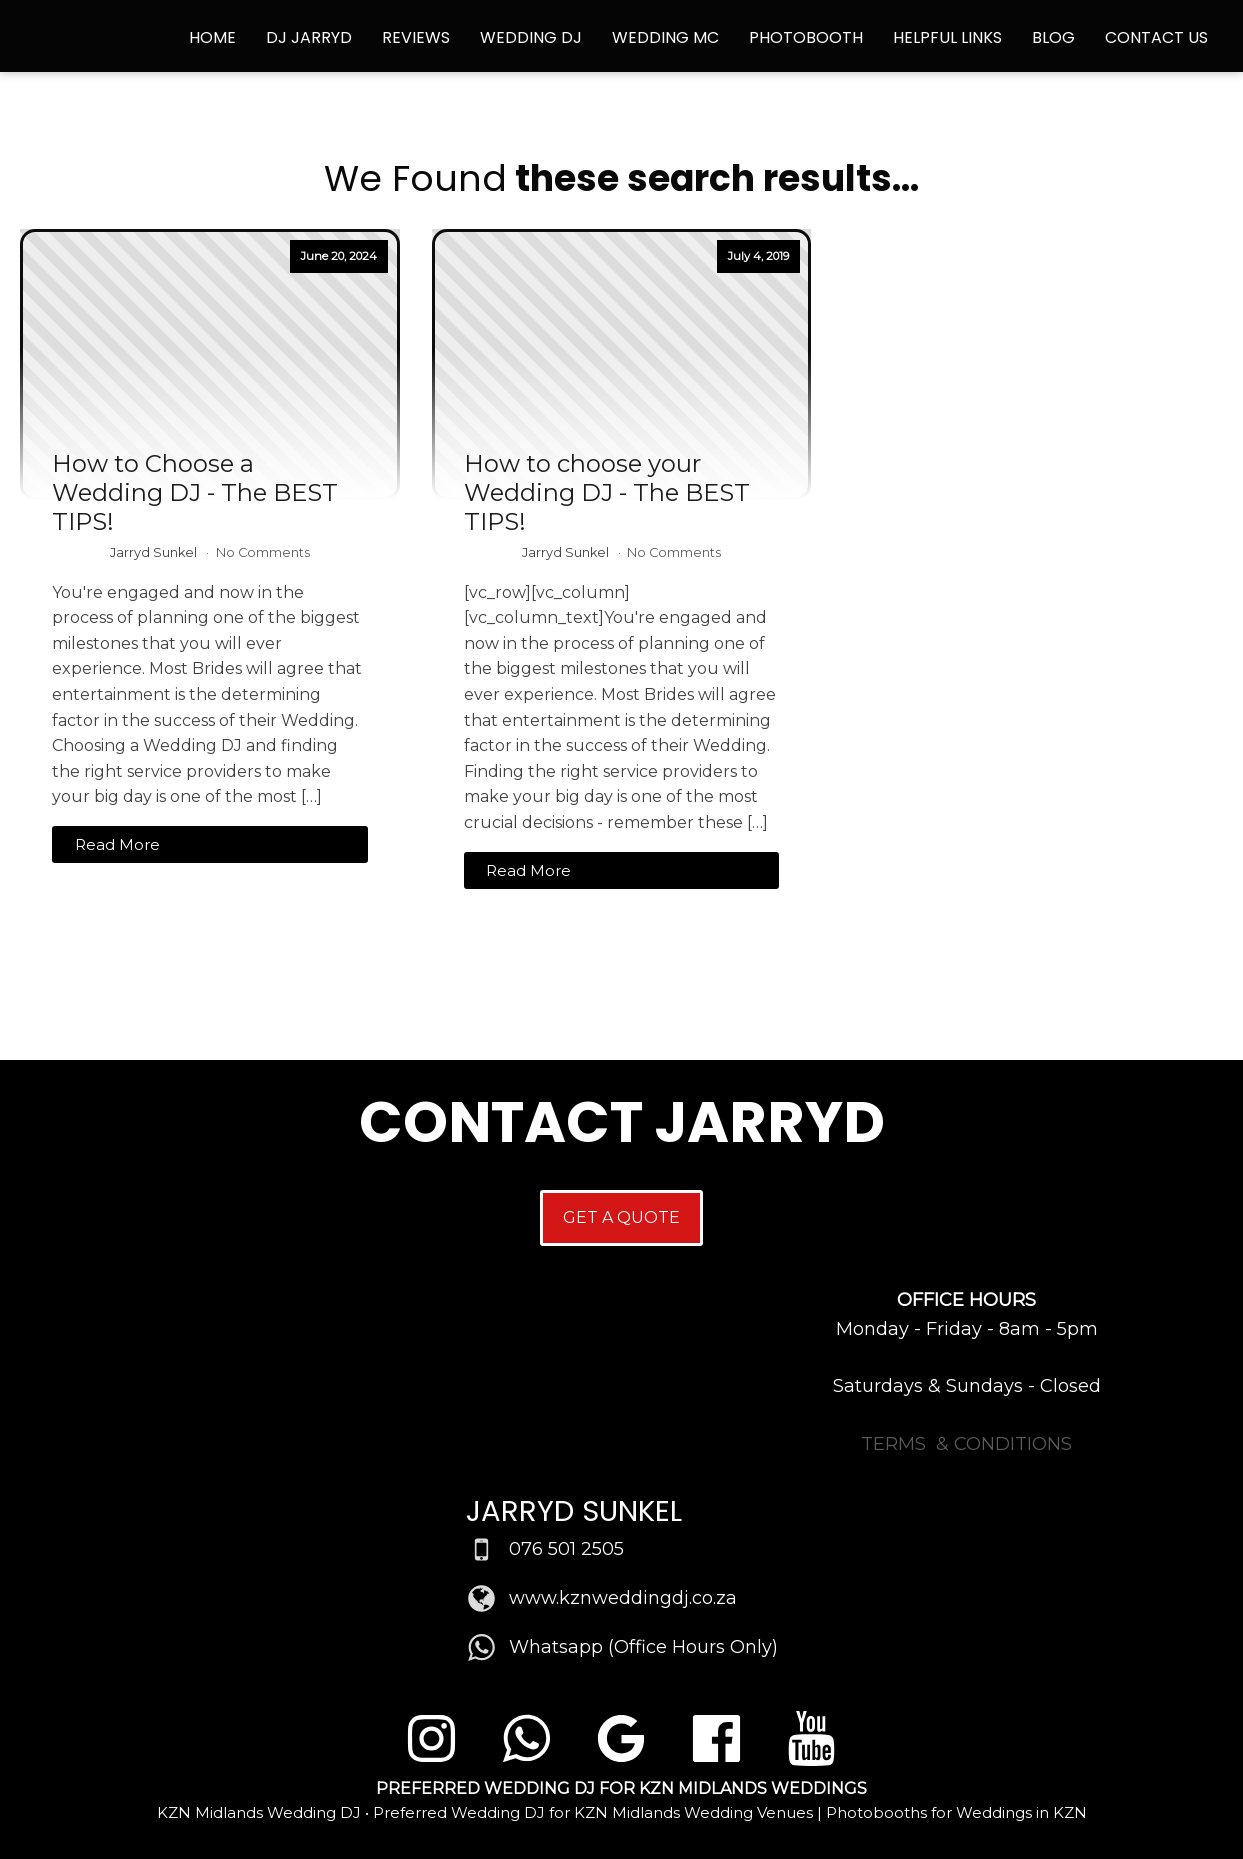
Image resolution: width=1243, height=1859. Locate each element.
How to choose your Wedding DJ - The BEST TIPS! (607, 493)
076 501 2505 (566, 1549)
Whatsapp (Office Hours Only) (643, 1647)
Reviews (416, 37)
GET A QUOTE (621, 1217)
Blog (1053, 37)
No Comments (263, 552)
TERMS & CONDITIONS (966, 1444)
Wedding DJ (531, 37)
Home (212, 37)
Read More (117, 844)
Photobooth (806, 37)
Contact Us (1156, 37)
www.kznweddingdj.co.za (623, 1598)
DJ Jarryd (309, 37)
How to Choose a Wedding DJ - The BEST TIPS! (195, 493)
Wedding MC (665, 37)
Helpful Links (947, 37)
